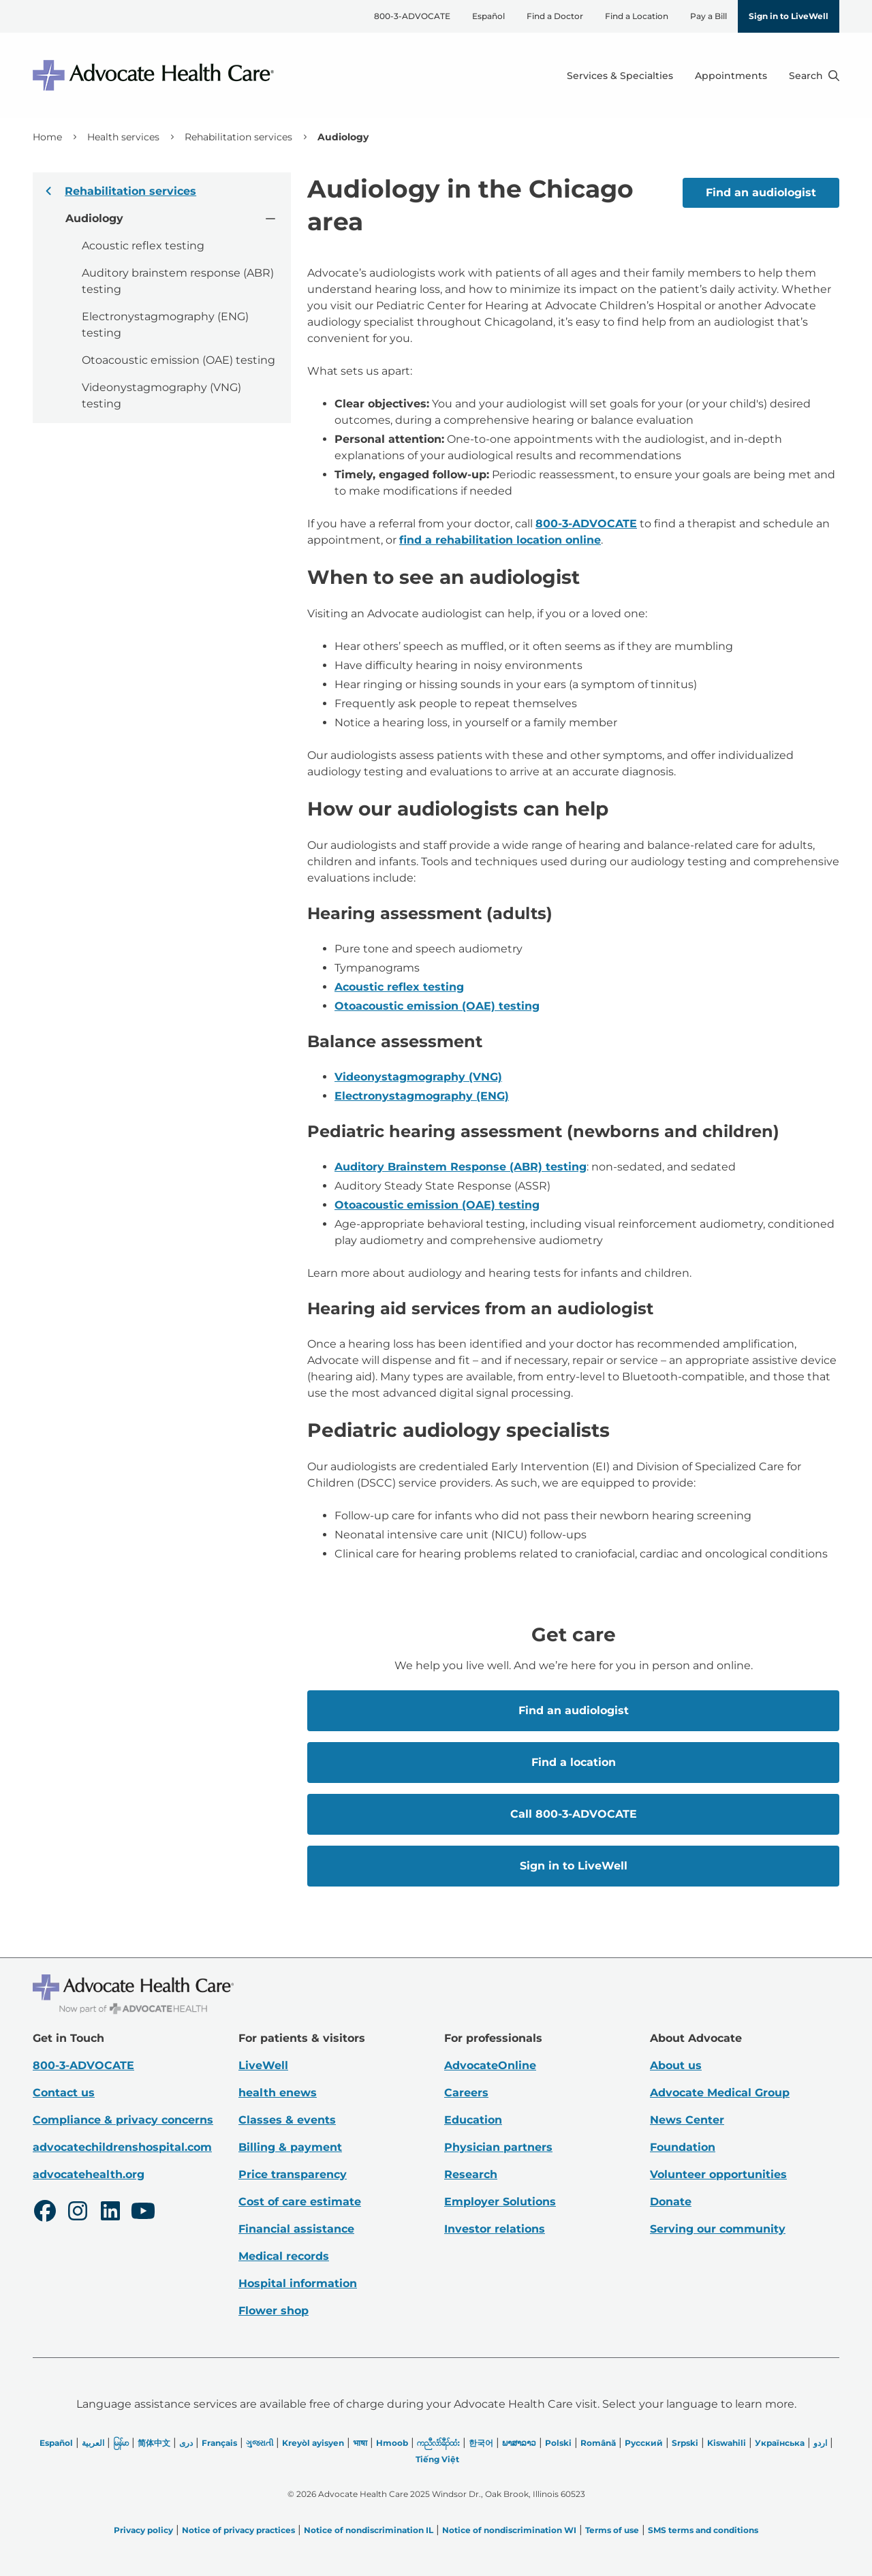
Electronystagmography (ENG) (421, 1095)
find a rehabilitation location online (500, 539)
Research (470, 2174)
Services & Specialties (620, 75)
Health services (123, 137)
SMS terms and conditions (703, 2530)
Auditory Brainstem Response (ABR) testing (460, 1166)
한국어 (481, 2443)
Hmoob (392, 2443)
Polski (558, 2443)
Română (598, 2443)
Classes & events (287, 2119)
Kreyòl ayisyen (313, 2443)
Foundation (682, 2147)
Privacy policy (143, 2530)
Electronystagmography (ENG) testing (165, 324)
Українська (780, 2443)
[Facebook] (45, 2213)
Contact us (64, 2092)
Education (473, 2119)
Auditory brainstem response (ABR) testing (178, 281)
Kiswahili (726, 2443)
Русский (644, 2443)
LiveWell (263, 2065)
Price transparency (292, 2174)
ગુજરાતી (259, 2443)
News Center (687, 2119)
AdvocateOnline (490, 2065)
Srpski (685, 2443)
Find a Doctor (555, 16)
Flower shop (273, 2310)
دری (186, 2443)
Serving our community (717, 2228)
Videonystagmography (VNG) (418, 1076)
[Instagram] (78, 2213)
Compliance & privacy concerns (123, 2119)
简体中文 (154, 2443)
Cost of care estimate (299, 2201)
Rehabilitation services (238, 137)
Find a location (573, 1762)
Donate (670, 2201)
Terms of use (612, 2530)
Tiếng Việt (437, 2459)
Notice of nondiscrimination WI (509, 2530)
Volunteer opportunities (718, 2174)
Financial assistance (296, 2228)
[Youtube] (143, 2213)
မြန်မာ (121, 2443)
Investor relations (494, 2228)
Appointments (731, 75)
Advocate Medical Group (720, 2092)
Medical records (283, 2256)
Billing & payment (290, 2147)
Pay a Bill (708, 16)
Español (488, 16)
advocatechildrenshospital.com (122, 2147)
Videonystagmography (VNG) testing (161, 395)
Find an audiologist (761, 192)
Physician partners (498, 2147)
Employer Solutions (500, 2201)
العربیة (93, 2443)
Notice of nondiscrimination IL (368, 2530)
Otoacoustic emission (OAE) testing (178, 360)
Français (219, 2443)
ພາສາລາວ (519, 2443)
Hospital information (297, 2283)
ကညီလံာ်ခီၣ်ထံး (438, 2443)
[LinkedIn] (110, 2213)
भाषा (360, 2443)
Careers (466, 2092)
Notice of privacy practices (238, 2530)
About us (676, 2065)
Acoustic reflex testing (143, 245)
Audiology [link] (343, 137)
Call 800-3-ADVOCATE (573, 1813)
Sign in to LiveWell (788, 16)
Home (47, 137)
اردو (820, 2443)
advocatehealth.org (88, 2174)
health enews (277, 2092)
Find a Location (636, 16)
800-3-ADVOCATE (412, 16)
